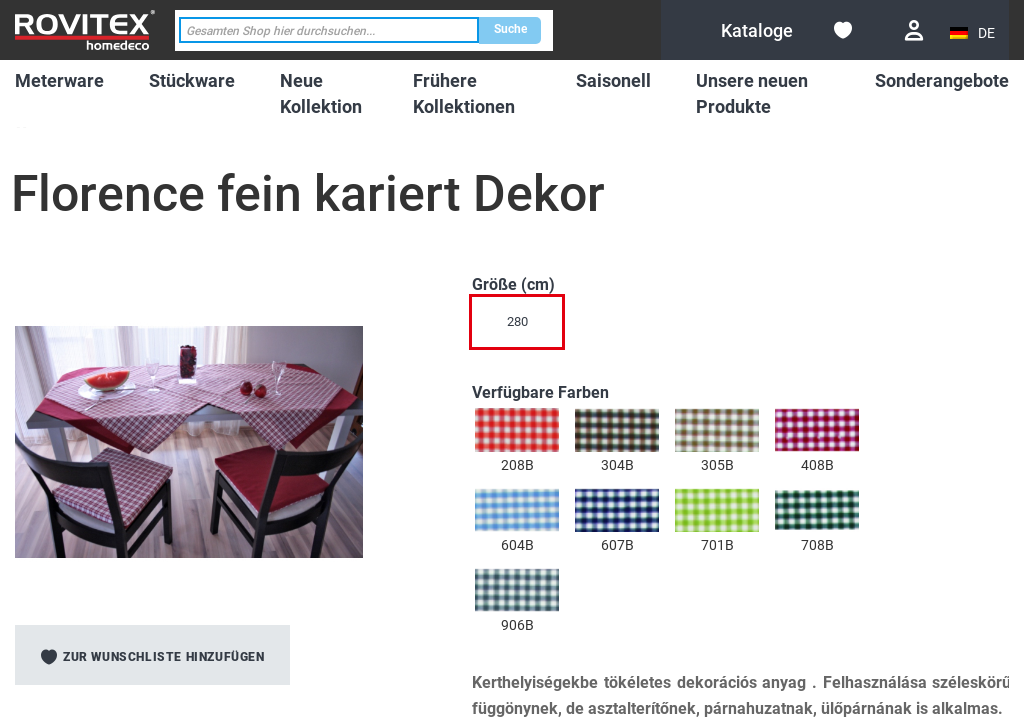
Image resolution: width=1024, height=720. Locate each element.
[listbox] (697, 327)
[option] (517, 430)
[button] (974, 33)
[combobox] (329, 30)
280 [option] (517, 321)
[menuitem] (59, 81)
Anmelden (914, 30)
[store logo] (85, 29)
